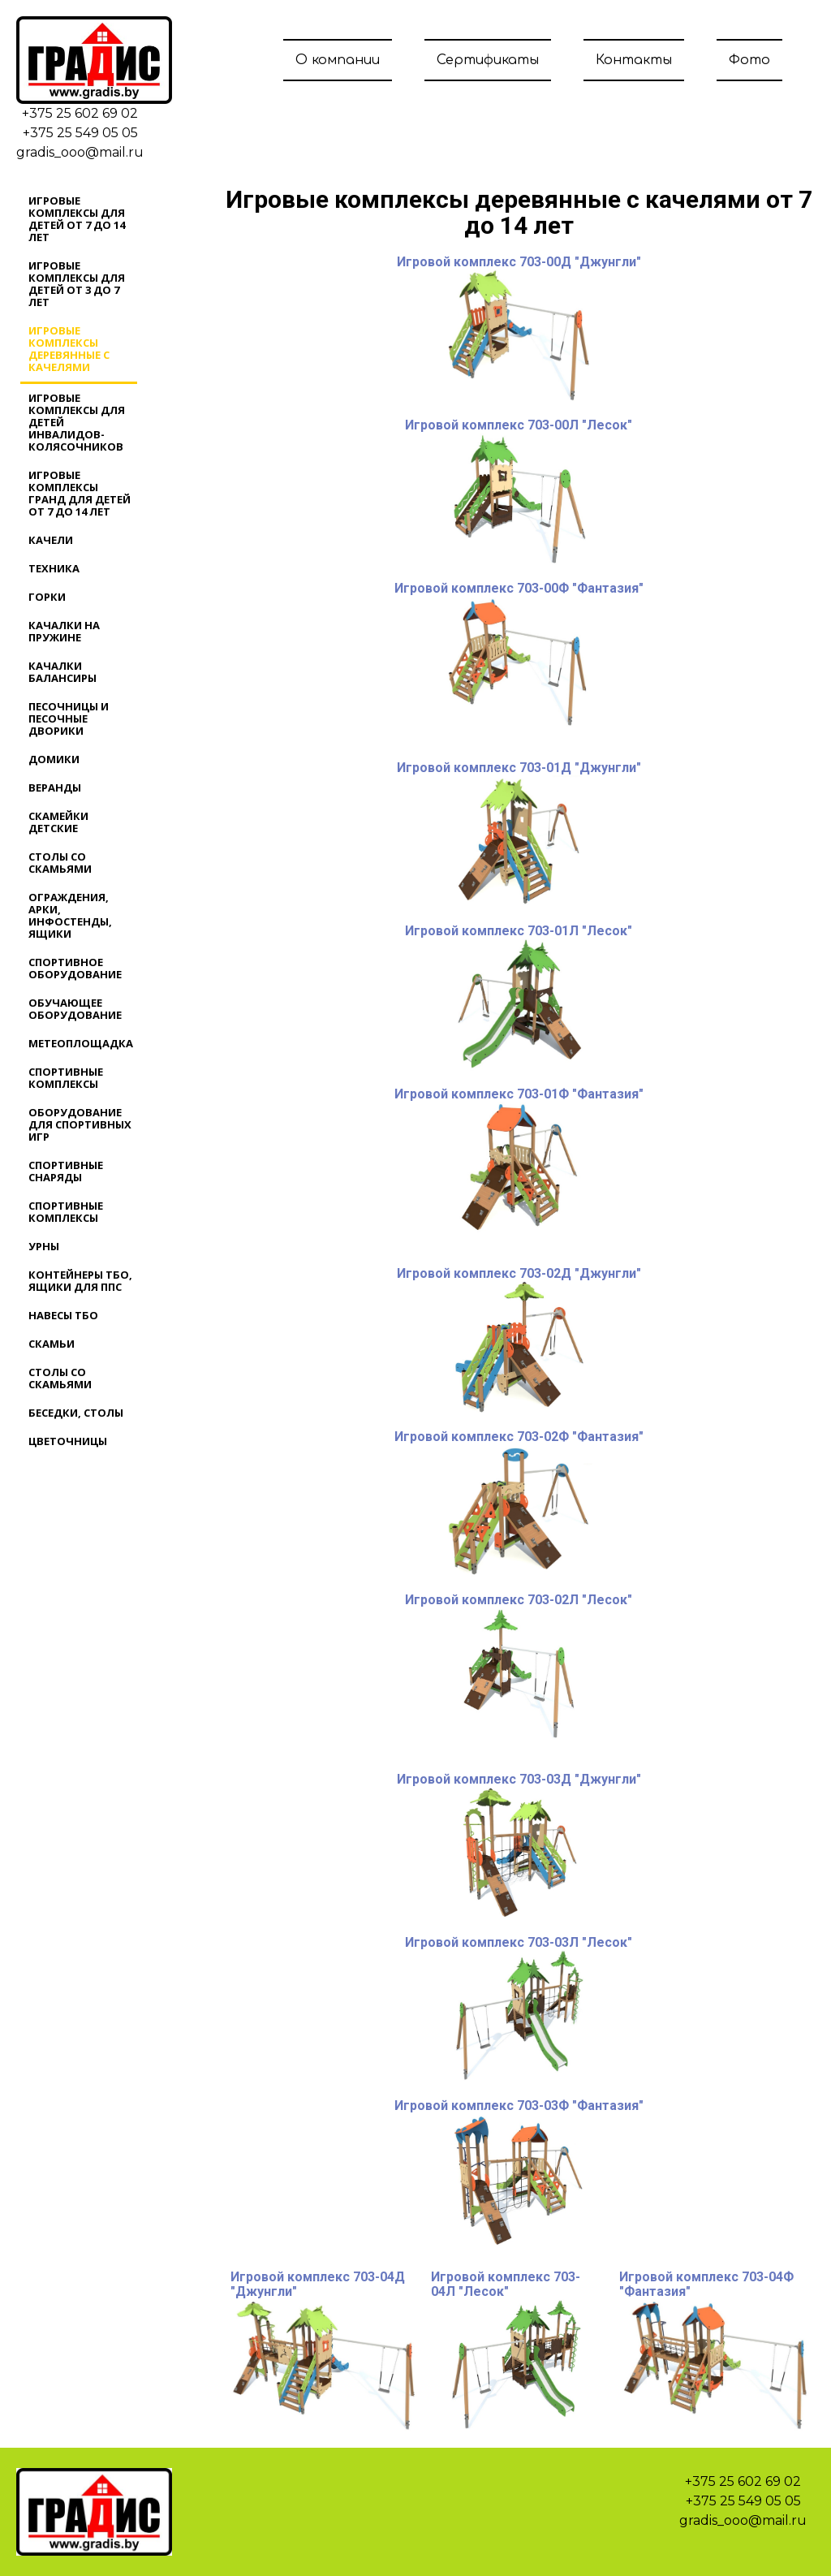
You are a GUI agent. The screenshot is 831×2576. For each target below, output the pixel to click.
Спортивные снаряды (65, 1171)
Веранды (54, 787)
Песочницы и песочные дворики (68, 718)
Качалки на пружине (64, 631)
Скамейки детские (58, 822)
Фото (749, 60)
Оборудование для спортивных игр (79, 1124)
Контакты (634, 60)
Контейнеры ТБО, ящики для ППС (80, 1280)
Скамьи (51, 1343)
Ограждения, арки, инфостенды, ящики (70, 915)
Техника (54, 568)
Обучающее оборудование (75, 1008)
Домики (54, 759)
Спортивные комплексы (65, 1077)
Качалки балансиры (62, 671)
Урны (43, 1246)
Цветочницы (67, 1441)
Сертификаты (488, 60)
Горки (47, 596)
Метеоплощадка (80, 1043)
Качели (50, 540)
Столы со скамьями (60, 862)
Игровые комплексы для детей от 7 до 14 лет (76, 218)
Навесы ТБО (63, 1315)
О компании (337, 60)
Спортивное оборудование (75, 968)
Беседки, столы (75, 1412)
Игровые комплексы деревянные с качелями (69, 348)
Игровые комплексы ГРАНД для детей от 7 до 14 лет (79, 493)
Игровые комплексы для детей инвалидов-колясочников (76, 422)
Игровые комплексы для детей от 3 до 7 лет (76, 283)
